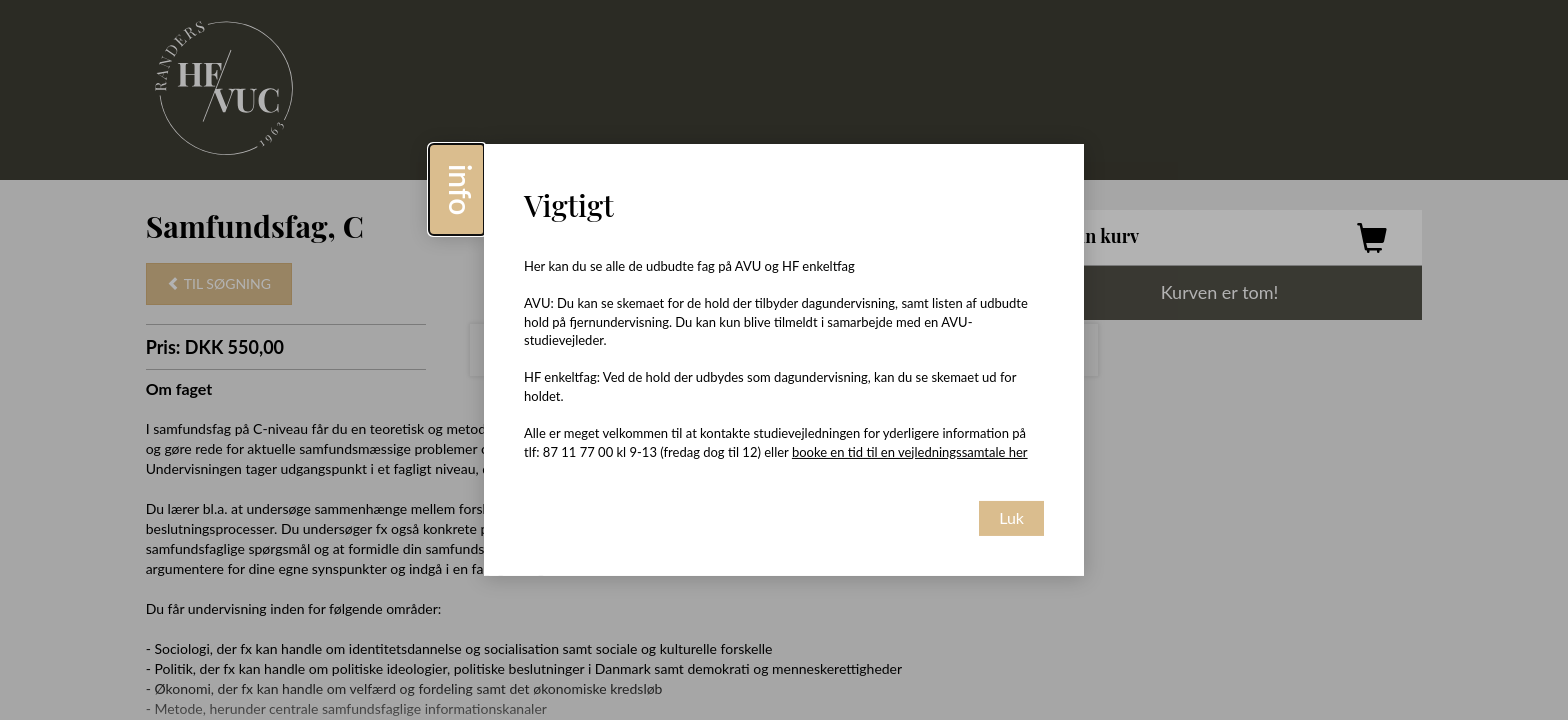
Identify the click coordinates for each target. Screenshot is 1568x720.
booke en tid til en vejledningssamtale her (910, 452)
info (461, 189)
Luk (1011, 517)
